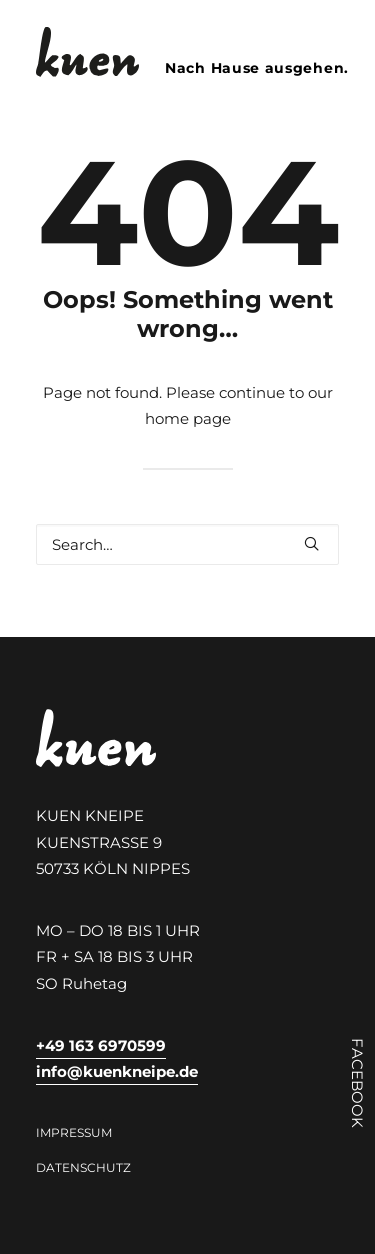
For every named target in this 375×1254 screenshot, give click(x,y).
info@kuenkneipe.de (117, 1071)
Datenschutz (83, 1167)
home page (188, 418)
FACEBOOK (357, 1083)
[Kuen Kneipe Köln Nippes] (87, 52)
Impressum (74, 1132)
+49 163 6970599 (101, 1045)
